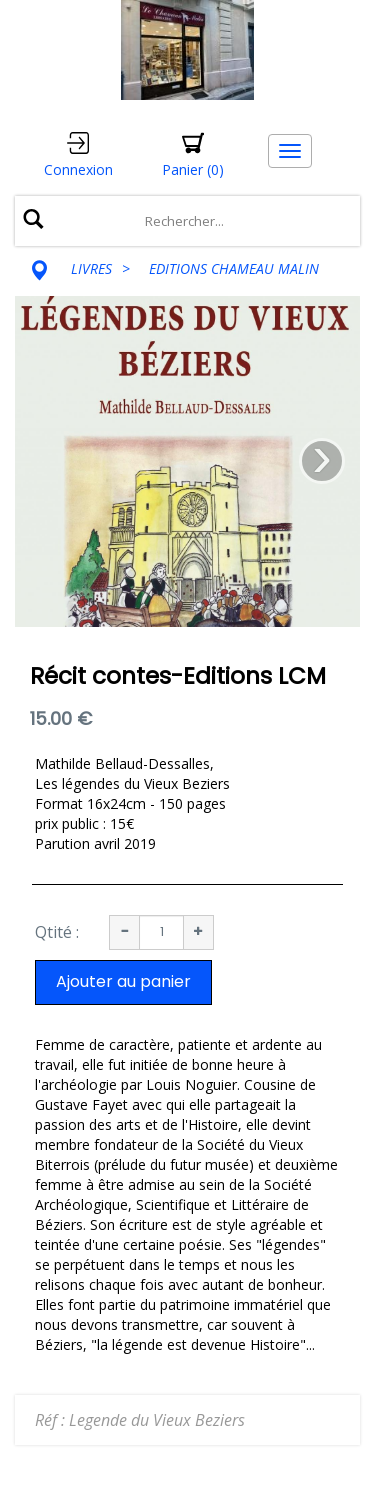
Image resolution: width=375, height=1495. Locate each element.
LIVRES (91, 268)
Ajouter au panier (123, 981)
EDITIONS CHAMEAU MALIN (234, 268)
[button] (193, 155)
